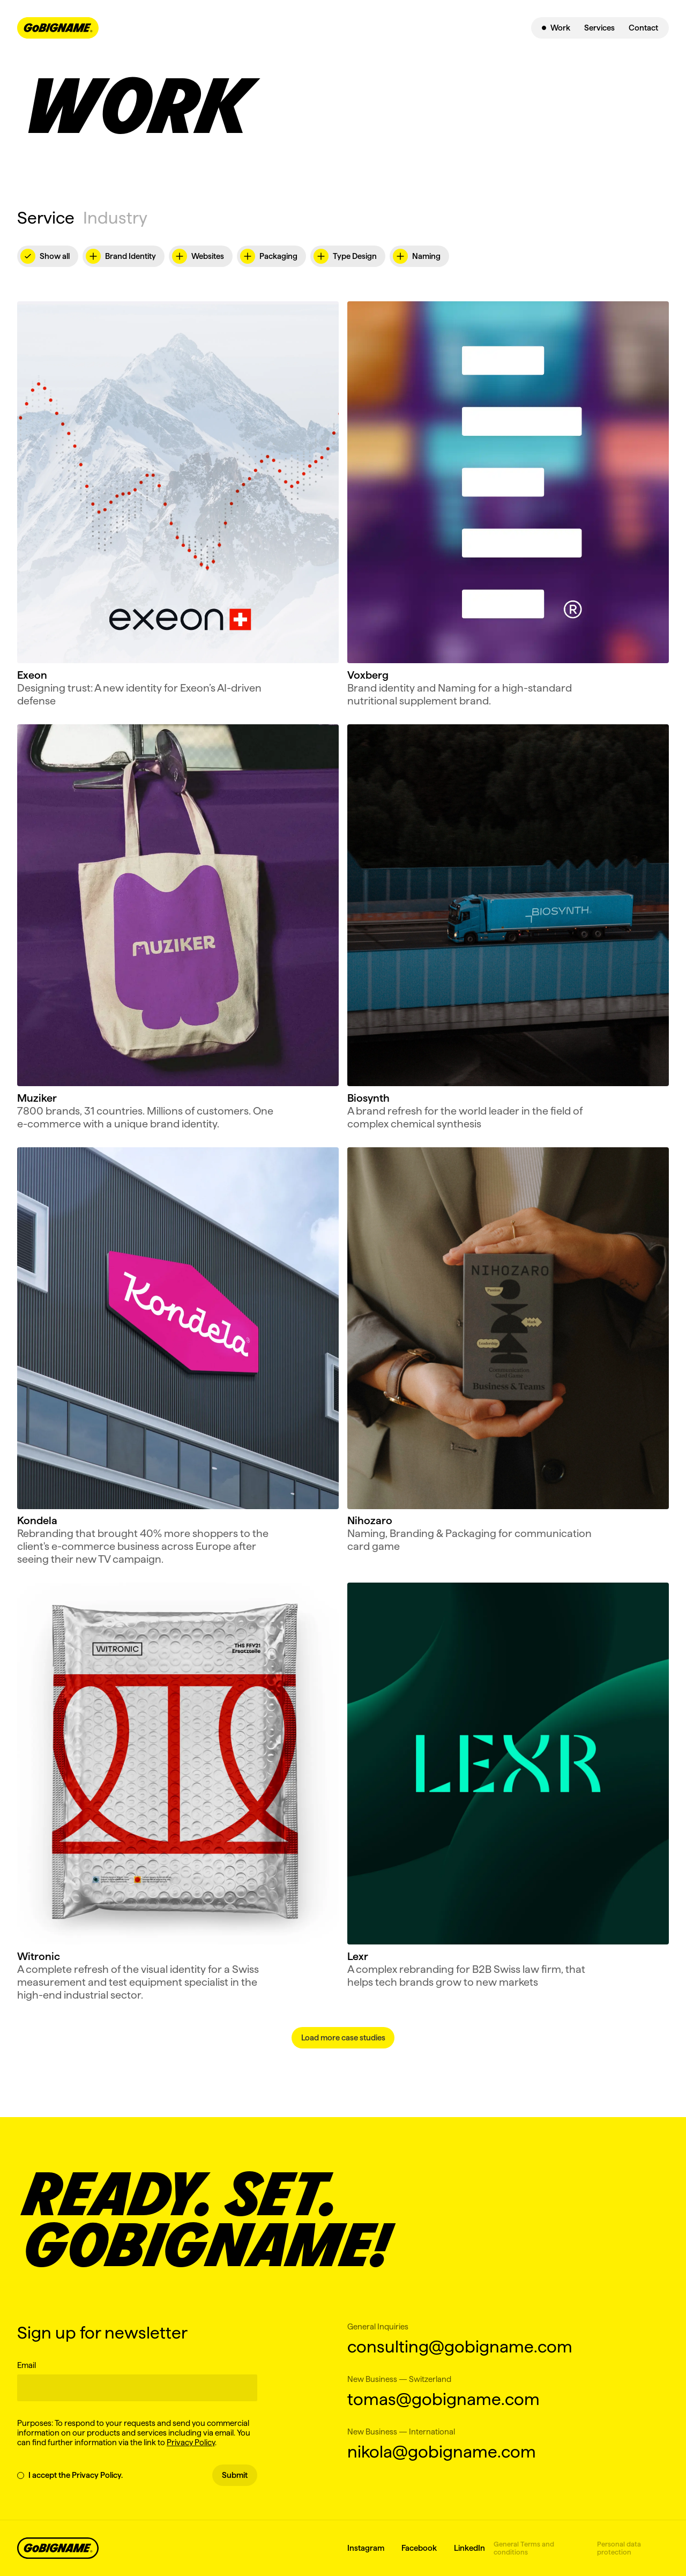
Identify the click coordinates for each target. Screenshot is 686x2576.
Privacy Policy (191, 2442)
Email (26, 2365)
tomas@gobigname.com (443, 2398)
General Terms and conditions (524, 2548)
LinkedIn (469, 2547)
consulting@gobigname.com (453, 2346)
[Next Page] (343, 2037)
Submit (235, 2475)
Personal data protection (619, 2548)
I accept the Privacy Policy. (70, 2475)
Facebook (419, 2547)
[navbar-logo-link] (58, 28)
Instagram (365, 2547)
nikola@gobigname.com (441, 2451)
